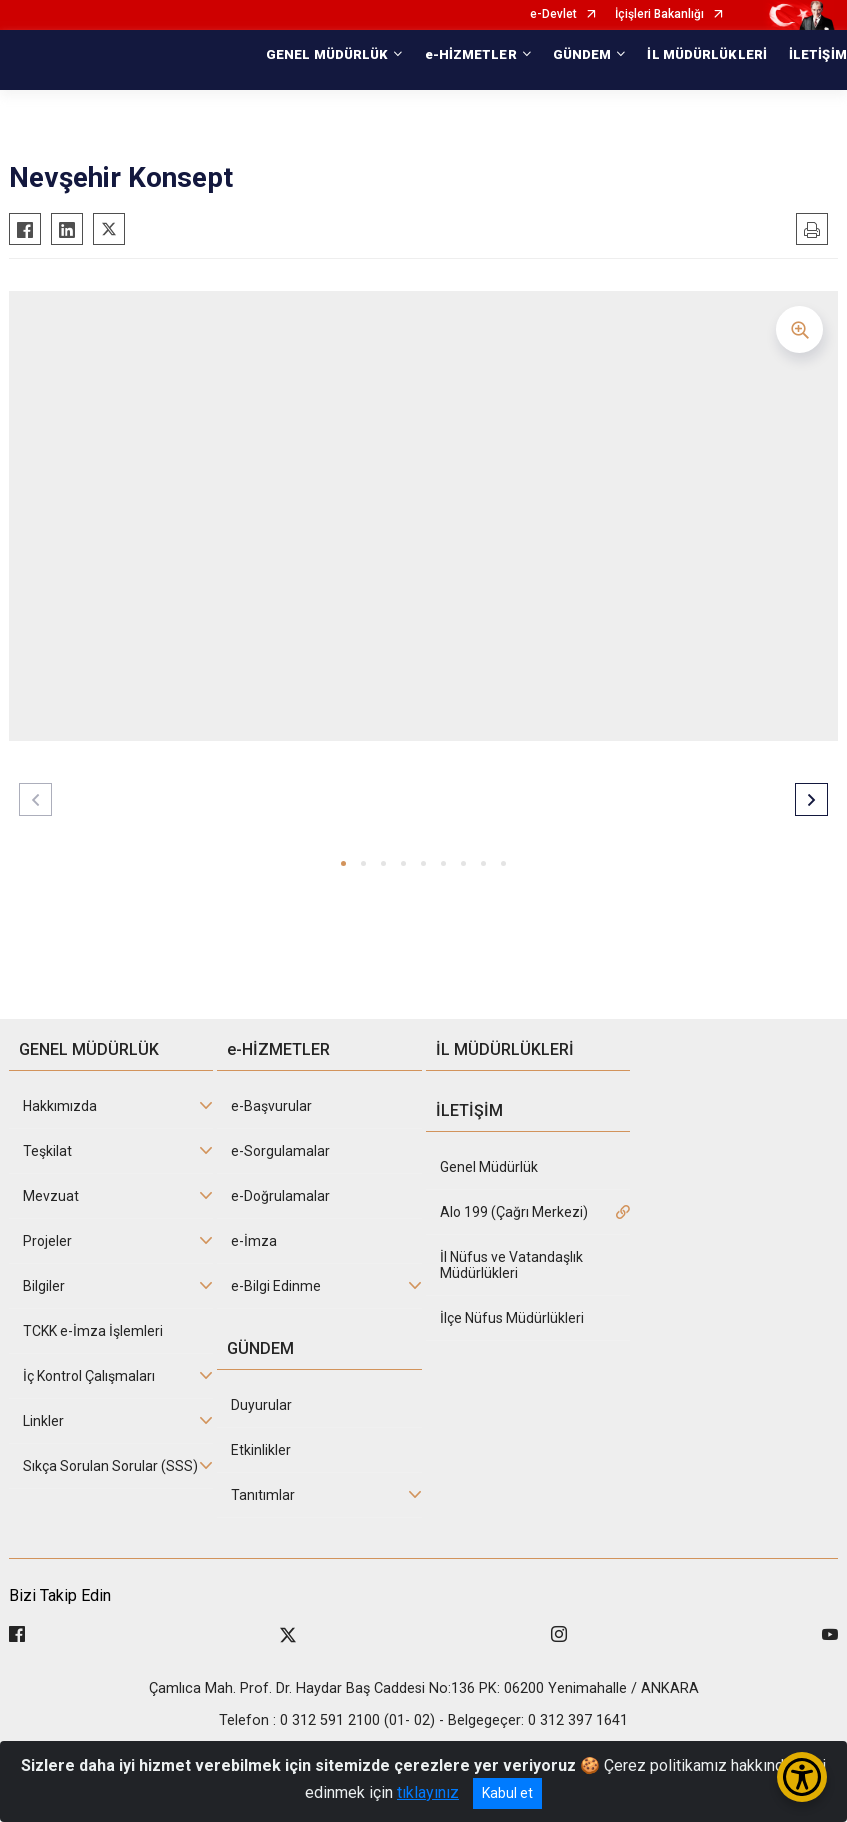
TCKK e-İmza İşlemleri (93, 1331)
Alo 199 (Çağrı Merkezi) (514, 1212)
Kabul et (507, 1793)
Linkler (43, 1421)
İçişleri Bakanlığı (659, 14)
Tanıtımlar (263, 1495)
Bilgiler (44, 1286)
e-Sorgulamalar (280, 1151)
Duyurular (261, 1405)
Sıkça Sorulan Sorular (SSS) (110, 1466)
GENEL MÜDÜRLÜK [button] (327, 54)
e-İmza (254, 1241)
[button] (343, 863)
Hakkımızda (60, 1106)
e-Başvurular (271, 1106)
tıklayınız (428, 1792)
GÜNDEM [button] (582, 54)
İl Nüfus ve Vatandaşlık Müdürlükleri (511, 1265)
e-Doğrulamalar (280, 1196)
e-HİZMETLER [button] (471, 54)
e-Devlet (553, 14)
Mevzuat (51, 1196)
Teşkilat (47, 1151)
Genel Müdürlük (489, 1167)
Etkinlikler (261, 1450)
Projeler (47, 1241)
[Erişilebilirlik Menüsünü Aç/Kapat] (802, 1777)
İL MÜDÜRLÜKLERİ (707, 54)
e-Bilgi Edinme (276, 1286)
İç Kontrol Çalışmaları (89, 1376)
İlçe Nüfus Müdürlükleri (512, 1318)
